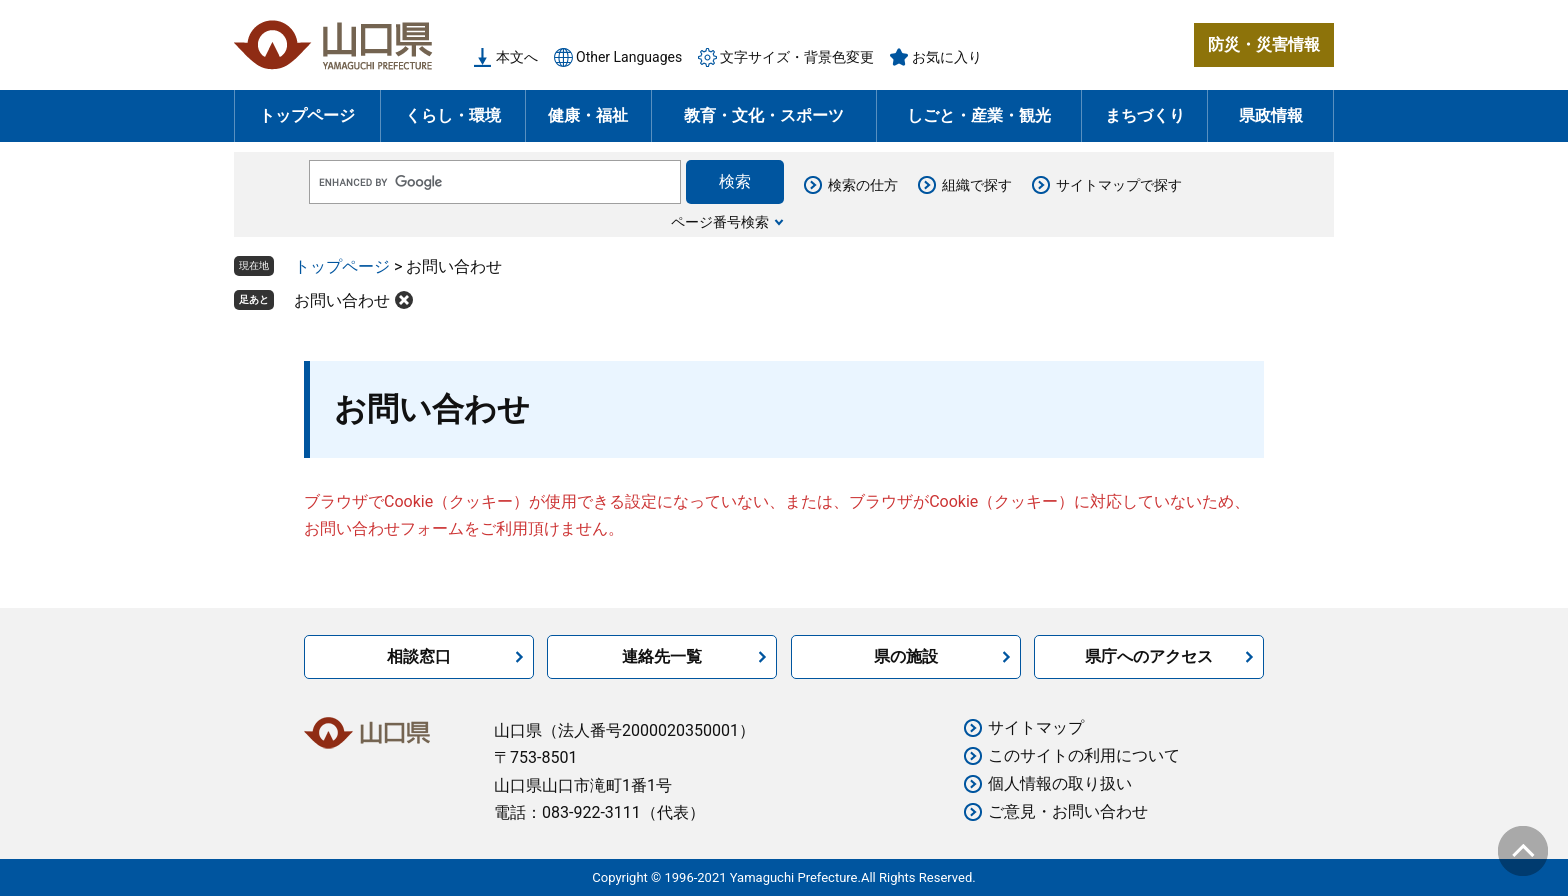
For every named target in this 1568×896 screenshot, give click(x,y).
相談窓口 (419, 656)
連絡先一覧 (662, 656)
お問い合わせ (342, 300)
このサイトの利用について (1084, 755)
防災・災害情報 (1264, 44)
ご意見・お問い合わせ (1068, 811)
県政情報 (1271, 115)
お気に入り (947, 57)
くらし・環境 (453, 115)
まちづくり (1145, 115)
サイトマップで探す (1119, 185)
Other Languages (629, 57)
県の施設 (906, 656)
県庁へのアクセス (1149, 656)
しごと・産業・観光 (979, 115)
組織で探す (977, 185)
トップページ (307, 115)
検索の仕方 (863, 185)
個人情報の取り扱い (1060, 783)
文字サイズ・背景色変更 (797, 57)
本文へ (517, 57)
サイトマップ (1036, 727)
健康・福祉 (588, 115)
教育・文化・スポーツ (764, 115)
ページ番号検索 (720, 222)
